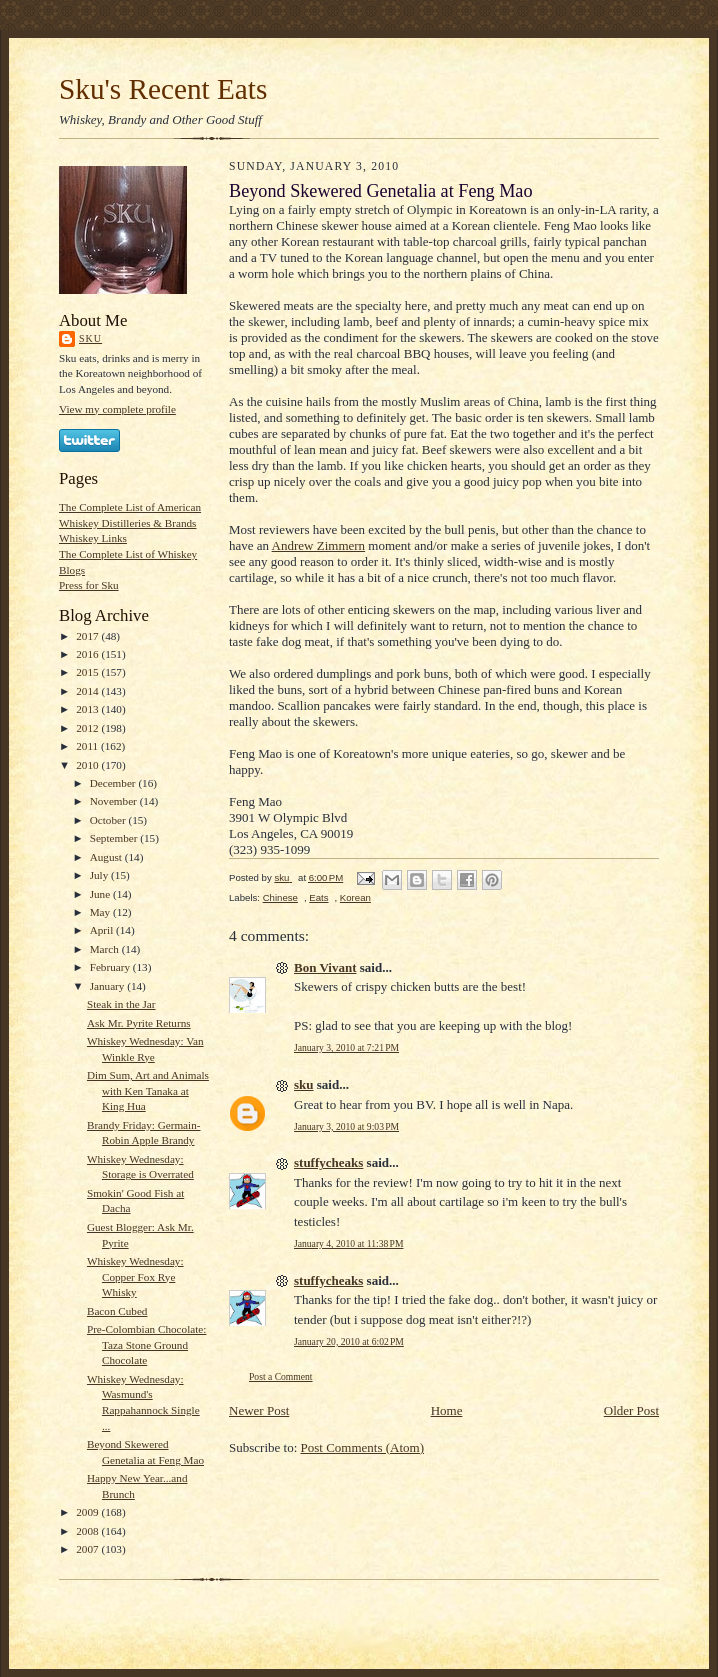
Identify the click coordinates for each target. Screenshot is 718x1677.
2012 (88, 728)
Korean (355, 897)
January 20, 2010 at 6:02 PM (349, 1341)
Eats (318, 897)
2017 (88, 636)
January (109, 986)
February (111, 967)
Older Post (631, 1410)
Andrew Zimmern (319, 545)
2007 (88, 1549)
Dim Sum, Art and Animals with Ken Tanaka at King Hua (148, 1090)
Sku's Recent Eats (163, 89)
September (115, 838)
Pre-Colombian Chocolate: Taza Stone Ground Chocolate (146, 1344)
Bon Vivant (325, 967)
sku (90, 338)
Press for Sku (89, 585)
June (101, 894)
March (106, 949)
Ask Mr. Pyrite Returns (139, 1023)
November (115, 801)
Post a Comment (281, 1376)
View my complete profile (117, 409)
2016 (88, 654)
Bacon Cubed (117, 1311)
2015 (88, 672)
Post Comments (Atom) (363, 1447)
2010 (88, 765)
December (114, 783)
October (109, 820)
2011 (88, 746)
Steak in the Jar (121, 1004)
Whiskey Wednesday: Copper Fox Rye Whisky (135, 1276)
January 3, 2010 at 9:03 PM (346, 1126)
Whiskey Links (93, 538)
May (101, 912)
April (103, 930)
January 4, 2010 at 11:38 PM (348, 1243)
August (107, 857)
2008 (88, 1531)
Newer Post (259, 1410)
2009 (88, 1512)
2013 (88, 709)
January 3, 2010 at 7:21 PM (346, 1047)
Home (447, 1410)
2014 (88, 691)
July (100, 875)
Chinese (280, 897)
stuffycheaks (328, 1162)
